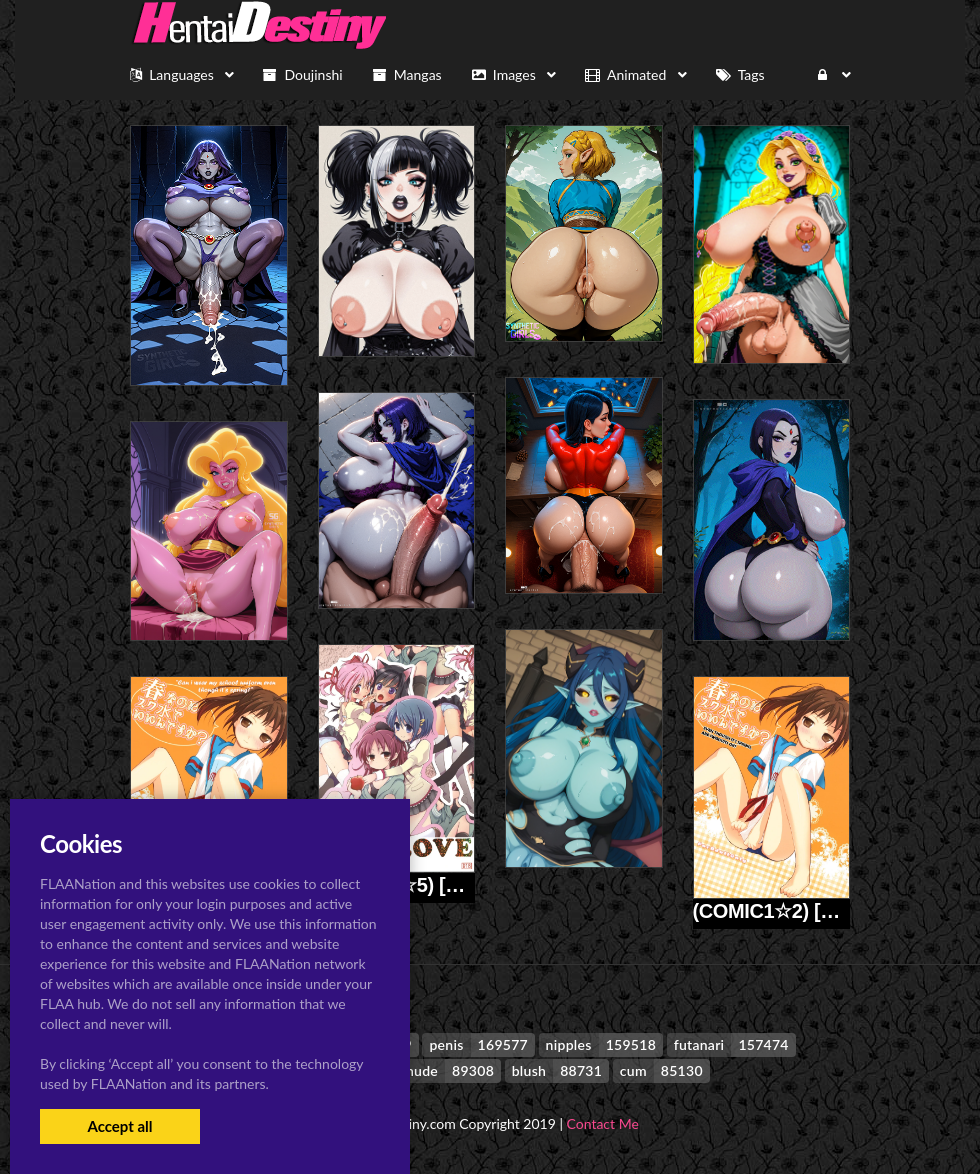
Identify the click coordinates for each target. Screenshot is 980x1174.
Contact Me (603, 1123)
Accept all (119, 1126)
